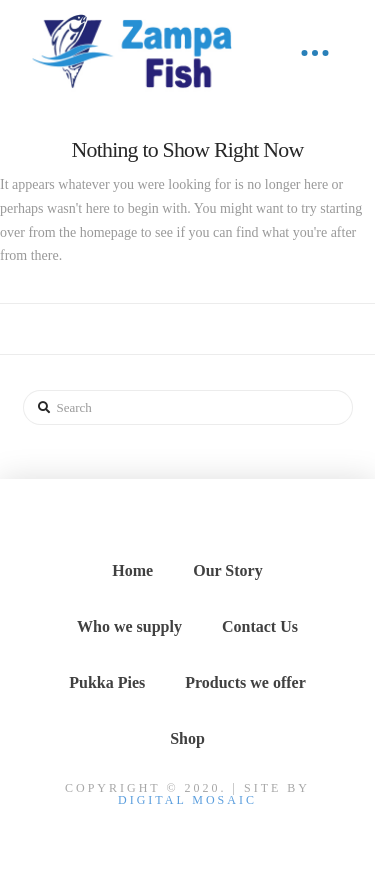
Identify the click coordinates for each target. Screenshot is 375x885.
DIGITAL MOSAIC (187, 800)
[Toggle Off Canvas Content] (315, 53)
